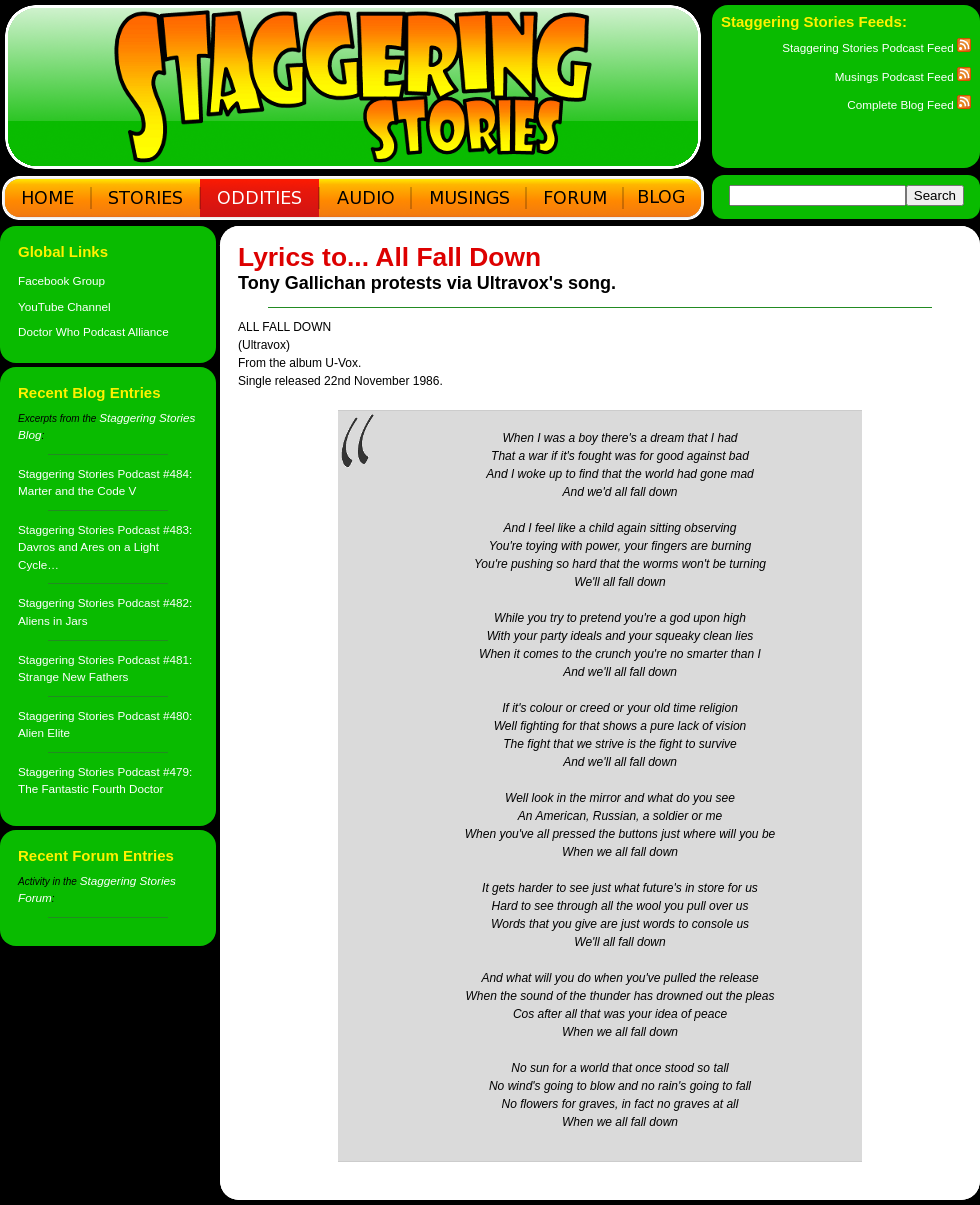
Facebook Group (61, 280)
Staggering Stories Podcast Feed (876, 47)
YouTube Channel (64, 306)
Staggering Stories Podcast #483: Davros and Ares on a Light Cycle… (105, 547)
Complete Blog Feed (909, 104)
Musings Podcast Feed (903, 76)
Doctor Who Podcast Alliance (93, 331)
